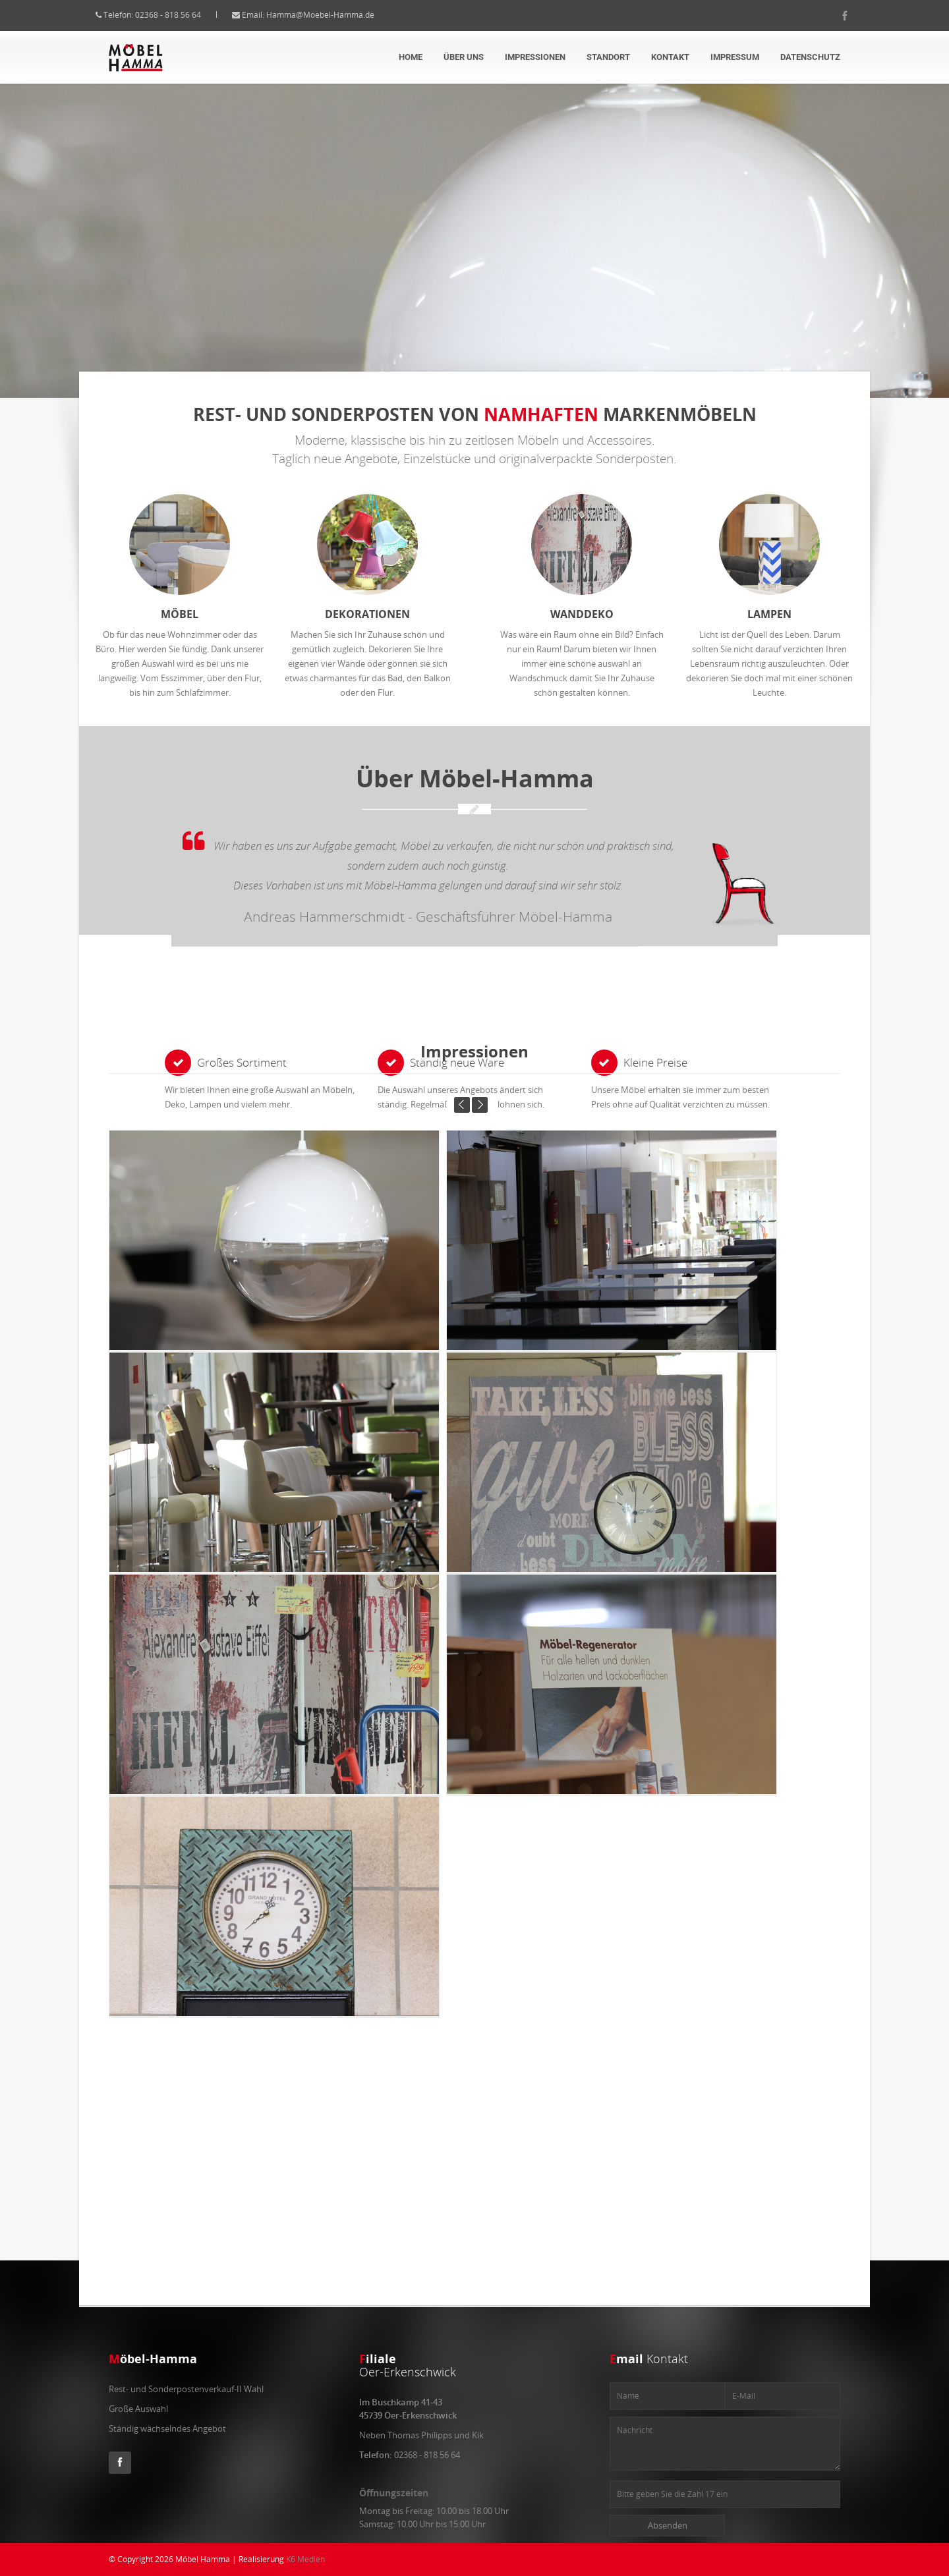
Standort (608, 57)
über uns (464, 57)
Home (410, 57)
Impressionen (535, 57)
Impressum (734, 57)
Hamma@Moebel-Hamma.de (333, 14)
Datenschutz (810, 57)
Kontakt (670, 57)
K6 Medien (305, 2559)
